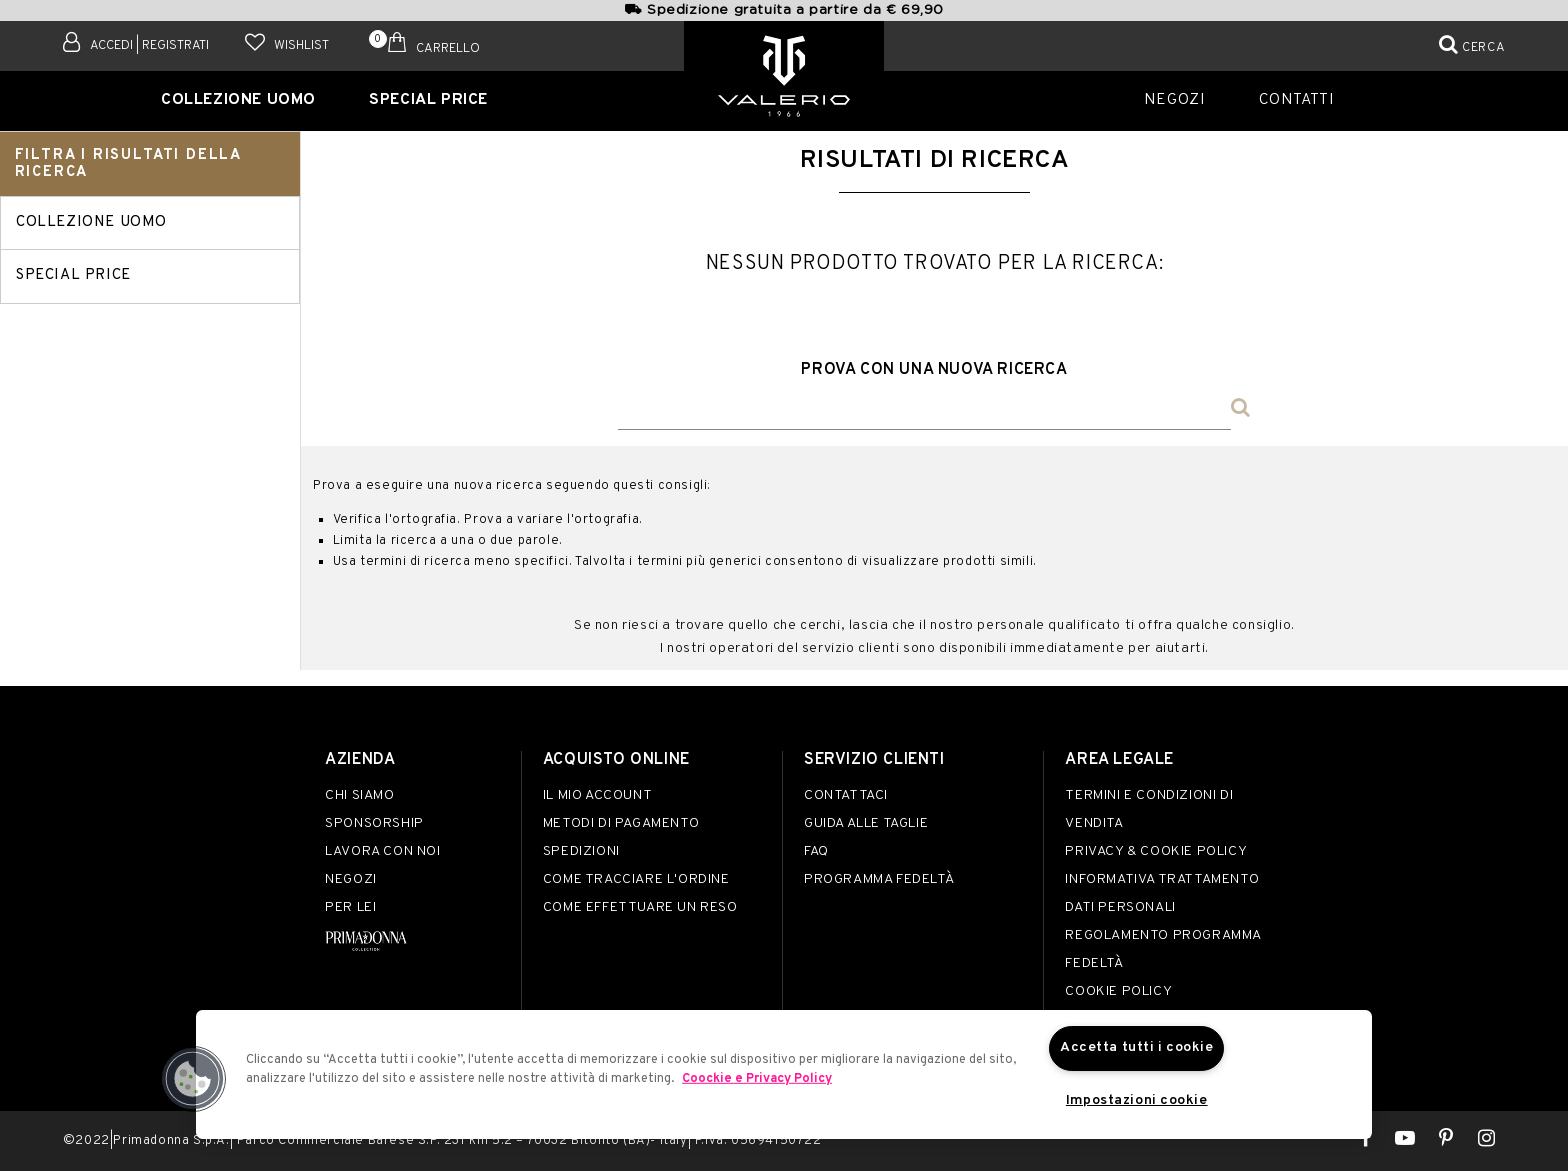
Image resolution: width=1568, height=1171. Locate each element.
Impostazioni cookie (1136, 1101)
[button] (193, 1078)
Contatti (1291, 98)
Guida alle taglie (866, 823)
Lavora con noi (382, 851)
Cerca (1483, 48)
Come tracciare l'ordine (636, 879)
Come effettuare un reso (640, 907)
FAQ (816, 851)
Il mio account (597, 795)
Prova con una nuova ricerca (934, 370)
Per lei (350, 907)
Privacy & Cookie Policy (1156, 851)
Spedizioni (581, 851)
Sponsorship (374, 823)
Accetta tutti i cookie (1137, 1047)
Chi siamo (359, 795)
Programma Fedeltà (879, 879)
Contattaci (846, 795)
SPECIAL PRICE (421, 98)
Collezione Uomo (249, 98)
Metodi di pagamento (621, 823)
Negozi (1184, 98)
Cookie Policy (1118, 991)
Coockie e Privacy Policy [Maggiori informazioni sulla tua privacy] (757, 1078)
